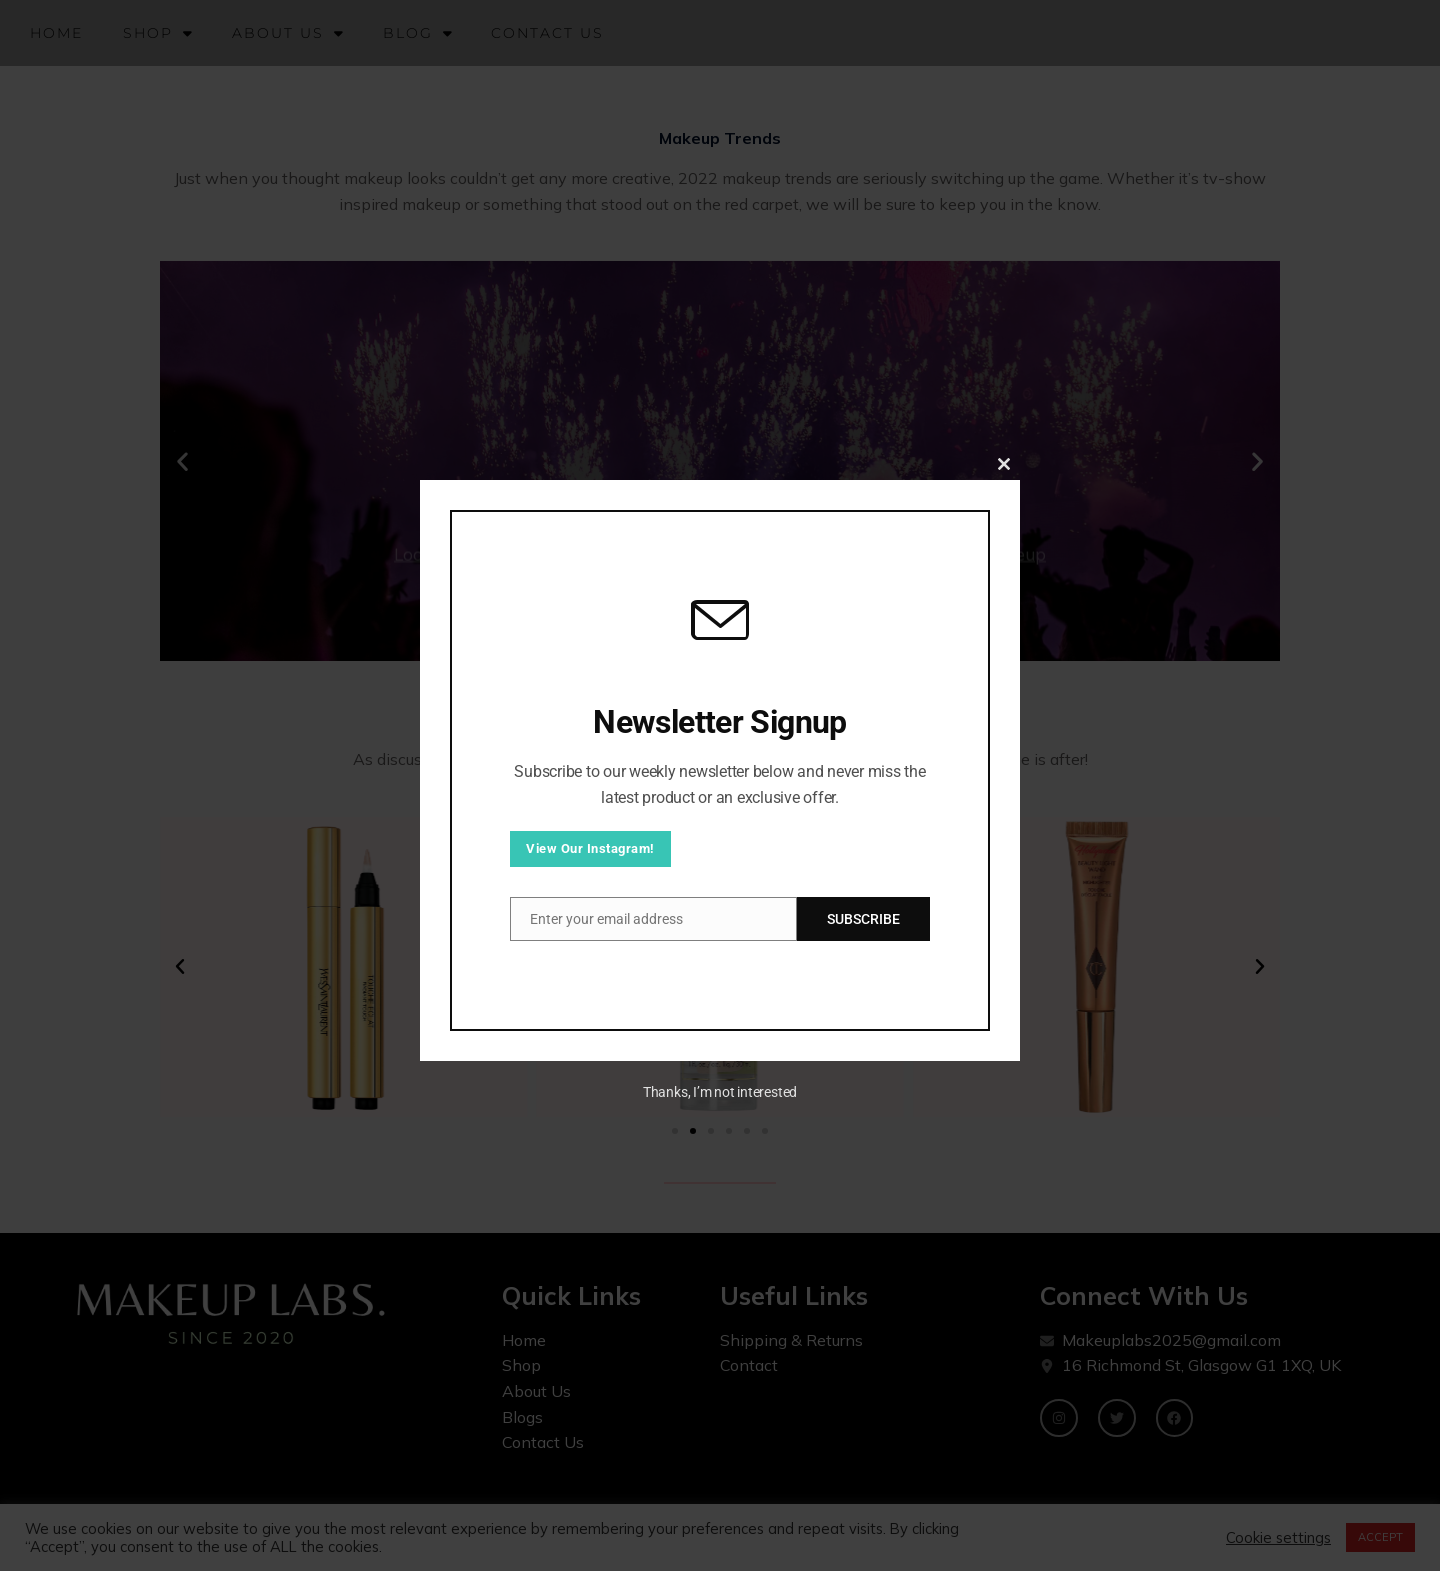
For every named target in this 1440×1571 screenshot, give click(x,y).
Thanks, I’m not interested (720, 1092)
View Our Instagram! (590, 848)
